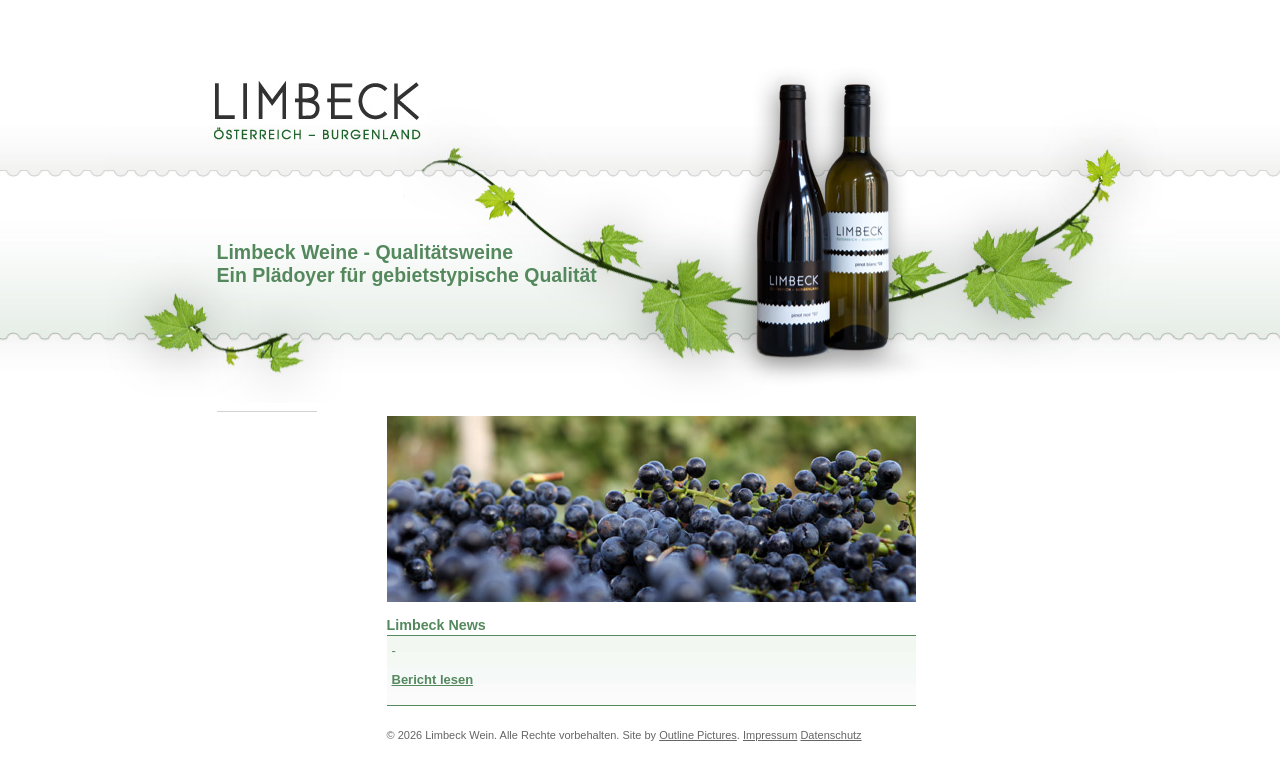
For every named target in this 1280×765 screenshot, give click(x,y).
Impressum (770, 735)
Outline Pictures (698, 735)
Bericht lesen (433, 679)
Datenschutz (830, 735)
